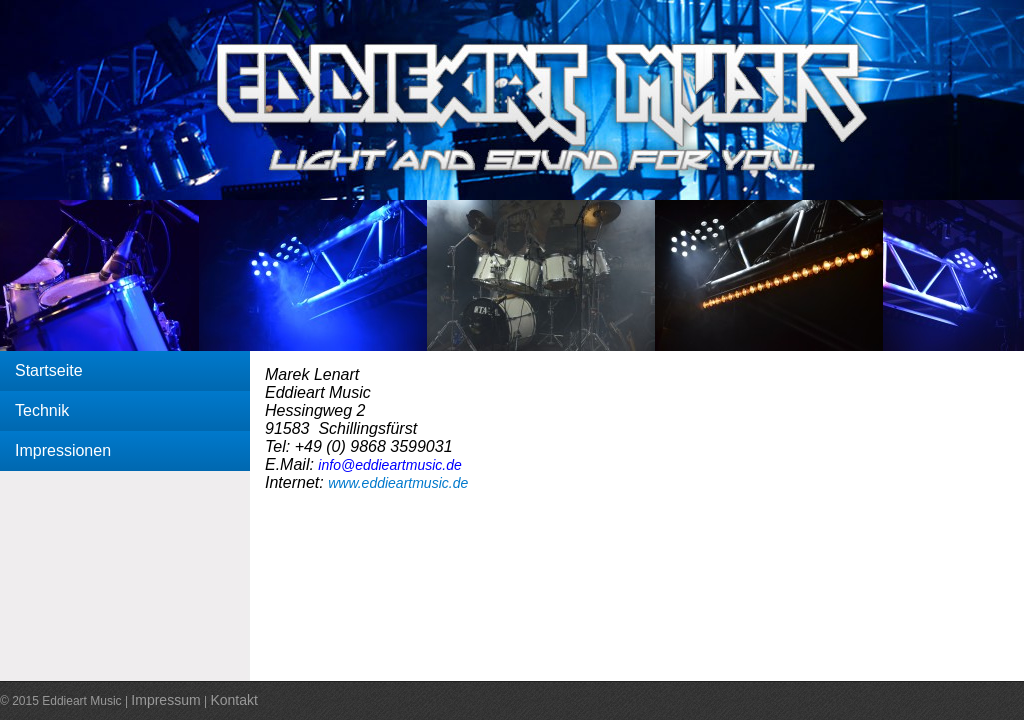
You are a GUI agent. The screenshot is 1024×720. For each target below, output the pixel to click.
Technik (42, 410)
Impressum (165, 700)
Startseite (49, 370)
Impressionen (63, 450)
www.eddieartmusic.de (398, 483)
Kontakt (233, 700)
